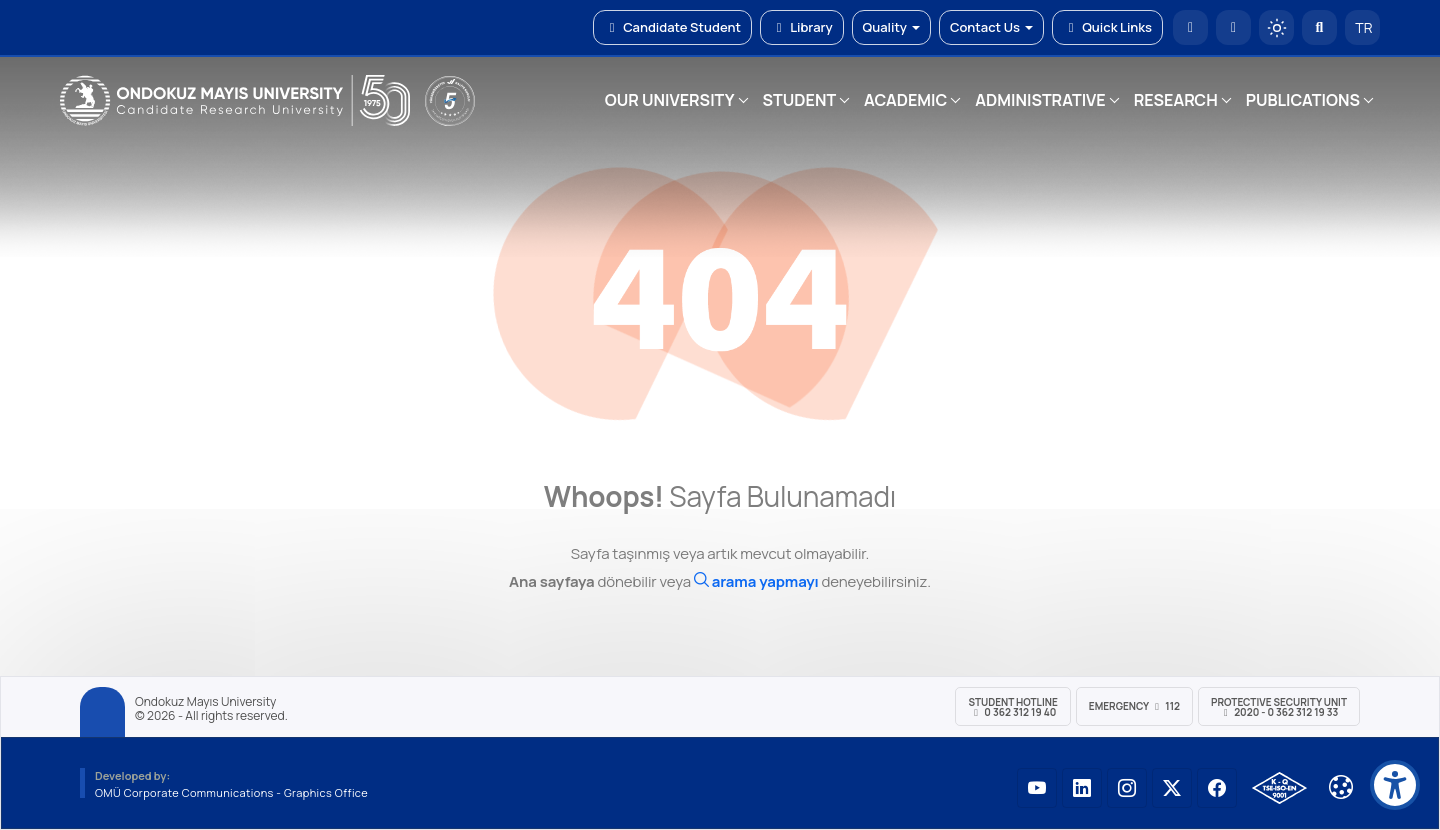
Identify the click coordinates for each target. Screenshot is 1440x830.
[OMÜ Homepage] (1190, 27)
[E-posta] (1233, 27)
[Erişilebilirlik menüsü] (1395, 785)
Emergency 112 (1134, 706)
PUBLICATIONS (1303, 100)
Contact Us (991, 27)
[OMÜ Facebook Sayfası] (1217, 788)
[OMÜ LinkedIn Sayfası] (1082, 788)
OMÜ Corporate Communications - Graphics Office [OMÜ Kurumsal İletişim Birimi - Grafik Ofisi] (231, 792)
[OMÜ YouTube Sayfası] (1037, 788)
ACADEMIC (905, 100)
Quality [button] (891, 27)
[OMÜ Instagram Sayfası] (1127, 788)
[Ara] (756, 581)
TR (1363, 27)
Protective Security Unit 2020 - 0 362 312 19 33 (1279, 707)
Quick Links (1107, 27)
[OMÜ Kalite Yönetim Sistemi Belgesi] (1279, 788)
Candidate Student (672, 27)
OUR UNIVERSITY (670, 100)
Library (802, 27)
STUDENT (800, 100)
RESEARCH (1176, 100)
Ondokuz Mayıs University (205, 702)
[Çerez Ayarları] (1341, 787)
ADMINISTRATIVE (1040, 100)
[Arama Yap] (1319, 27)
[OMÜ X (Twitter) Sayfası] (1172, 788)
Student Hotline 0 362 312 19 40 (1012, 707)
